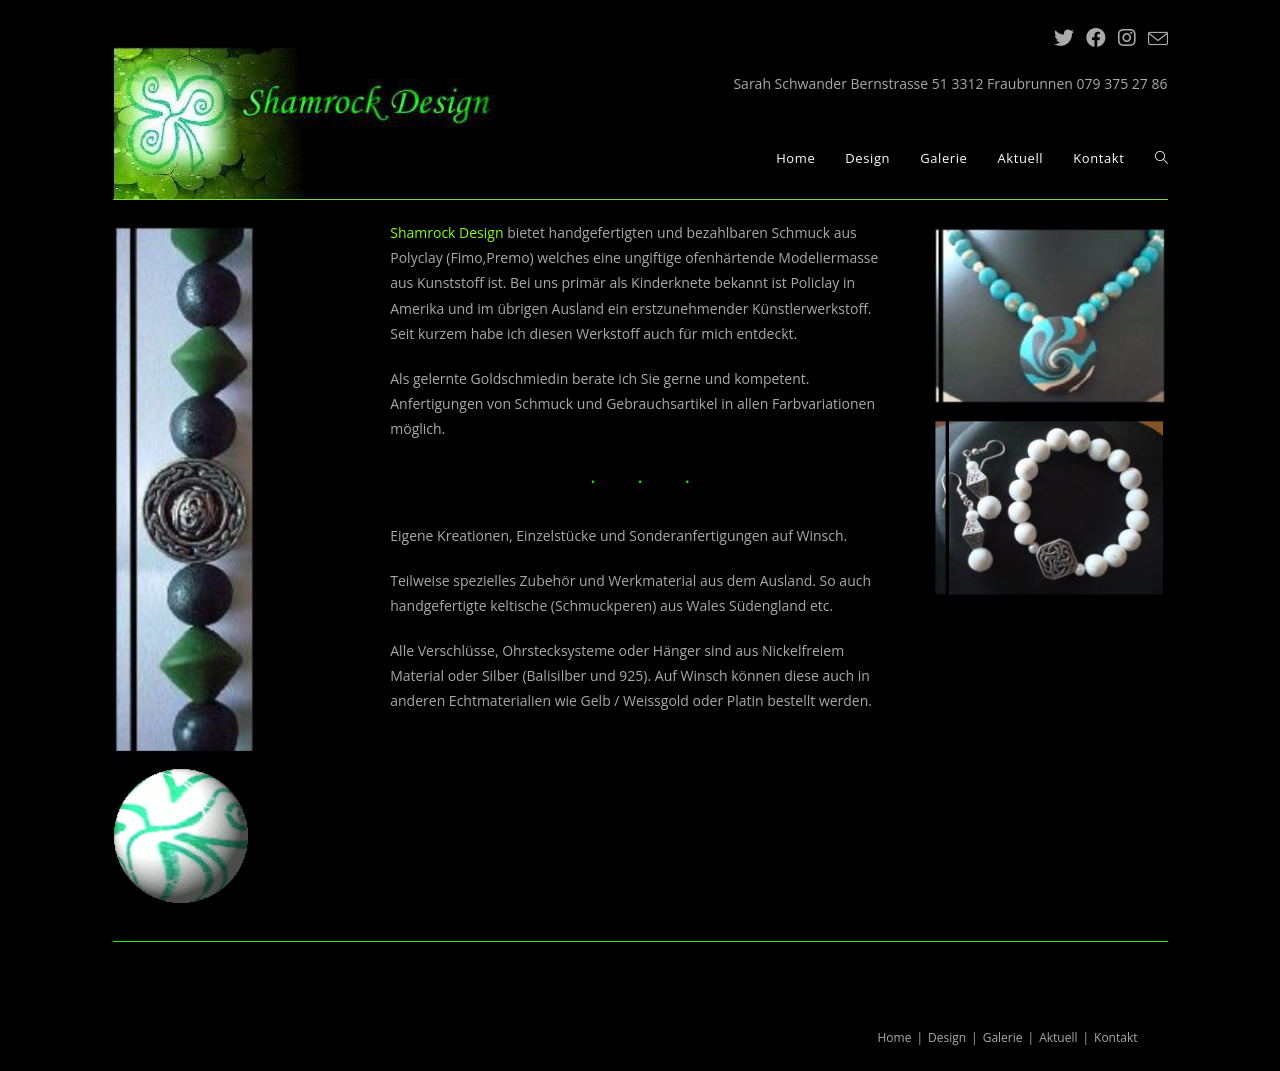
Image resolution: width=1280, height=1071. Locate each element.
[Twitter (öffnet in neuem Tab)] (1064, 38)
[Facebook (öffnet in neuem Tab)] (1096, 38)
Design (947, 1037)
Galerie (1003, 1037)
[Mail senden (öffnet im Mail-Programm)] (1155, 39)
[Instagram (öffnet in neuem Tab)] (1127, 38)
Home (895, 1037)
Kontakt (1115, 1037)
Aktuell (1058, 1037)
